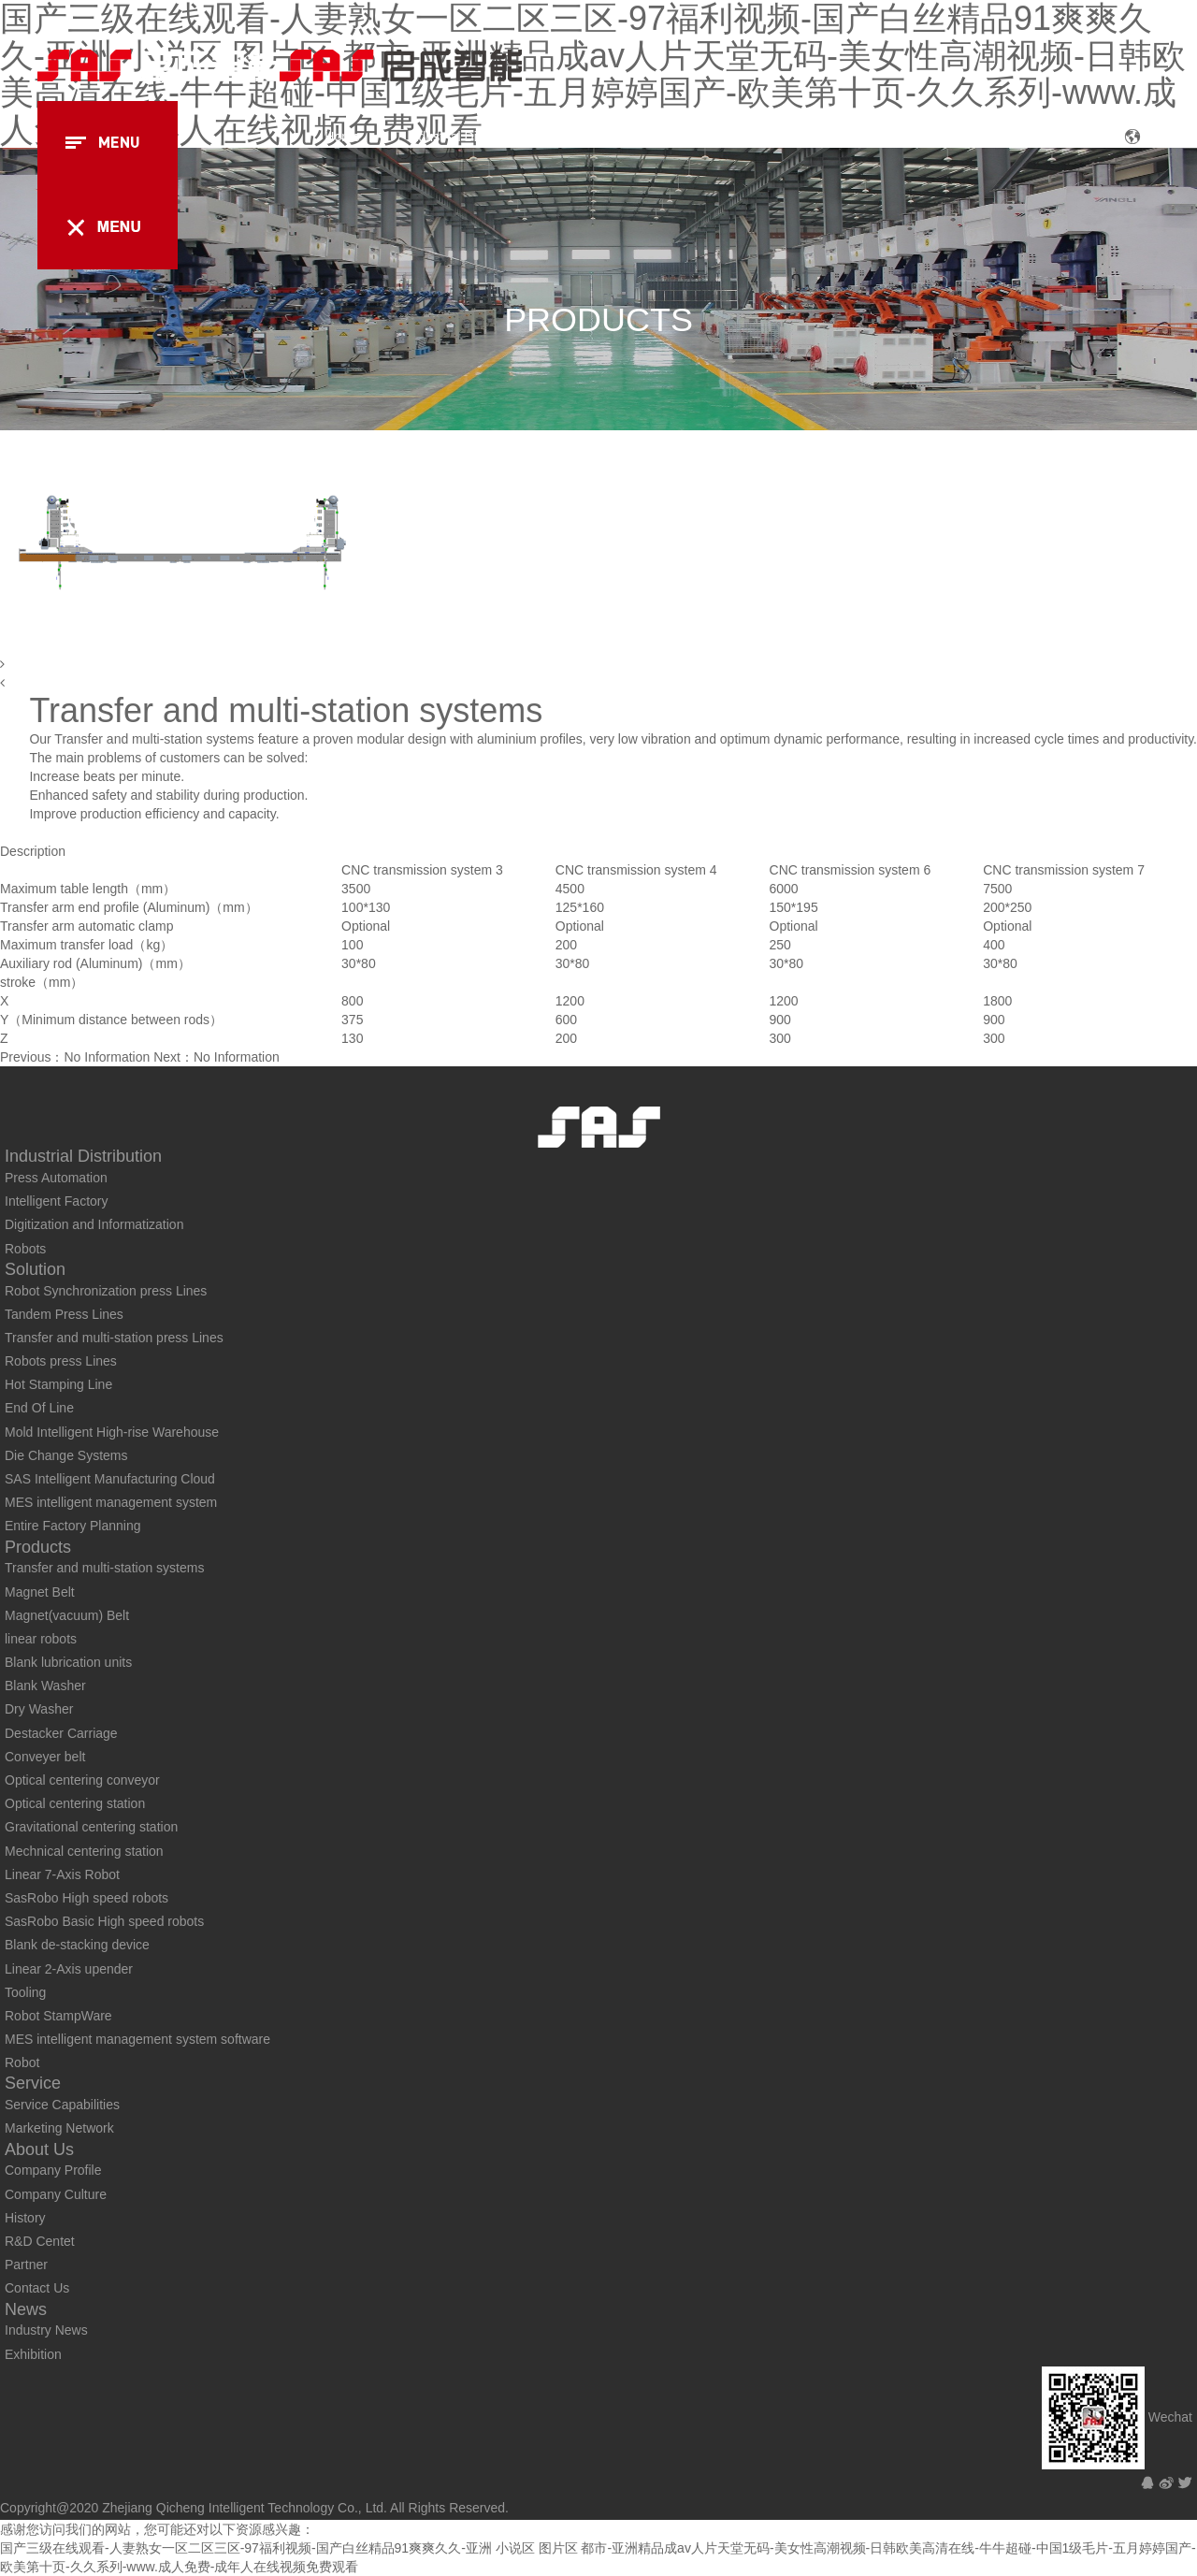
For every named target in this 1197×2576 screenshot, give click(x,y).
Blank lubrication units (68, 1662)
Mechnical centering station (84, 1851)
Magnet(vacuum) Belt (67, 1615)
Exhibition (33, 2354)
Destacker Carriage (61, 1733)
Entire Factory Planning (73, 1525)
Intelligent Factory (56, 1201)
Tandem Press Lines (64, 1314)
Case (787, 136)
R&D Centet (40, 2241)
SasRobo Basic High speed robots (104, 1921)
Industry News (46, 2330)
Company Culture (56, 2194)
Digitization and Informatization (94, 1224)
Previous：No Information (75, 1056)
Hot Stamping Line (58, 1384)
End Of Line (39, 1407)
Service (873, 136)
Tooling (25, 1992)
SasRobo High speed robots (86, 1897)
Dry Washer (39, 1708)
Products (699, 136)
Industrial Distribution (469, 136)
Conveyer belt (45, 1756)
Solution (602, 136)
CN (1152, 138)
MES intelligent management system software (137, 2039)
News (1061, 136)
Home (341, 136)
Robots (25, 1248)
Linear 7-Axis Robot (62, 1874)
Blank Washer (45, 1685)
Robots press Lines (61, 1360)
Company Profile (53, 2170)
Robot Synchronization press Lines (106, 1290)
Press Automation (56, 1177)
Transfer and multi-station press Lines (114, 1337)
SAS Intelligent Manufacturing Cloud (110, 1478)
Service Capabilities (62, 2104)
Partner (26, 2264)
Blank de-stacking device (77, 1944)
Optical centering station (75, 1803)
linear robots (41, 1638)
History (25, 2217)
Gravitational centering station (91, 1826)
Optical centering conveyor (82, 1780)
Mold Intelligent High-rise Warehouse (112, 1432)
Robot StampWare (58, 2015)
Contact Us (37, 2287)
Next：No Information (216, 1056)
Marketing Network (59, 2127)
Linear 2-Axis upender (69, 1968)
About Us (970, 136)
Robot (22, 2062)
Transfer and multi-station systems (104, 1567)
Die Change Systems (66, 1455)
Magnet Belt (40, 1592)
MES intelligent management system (111, 1502)
